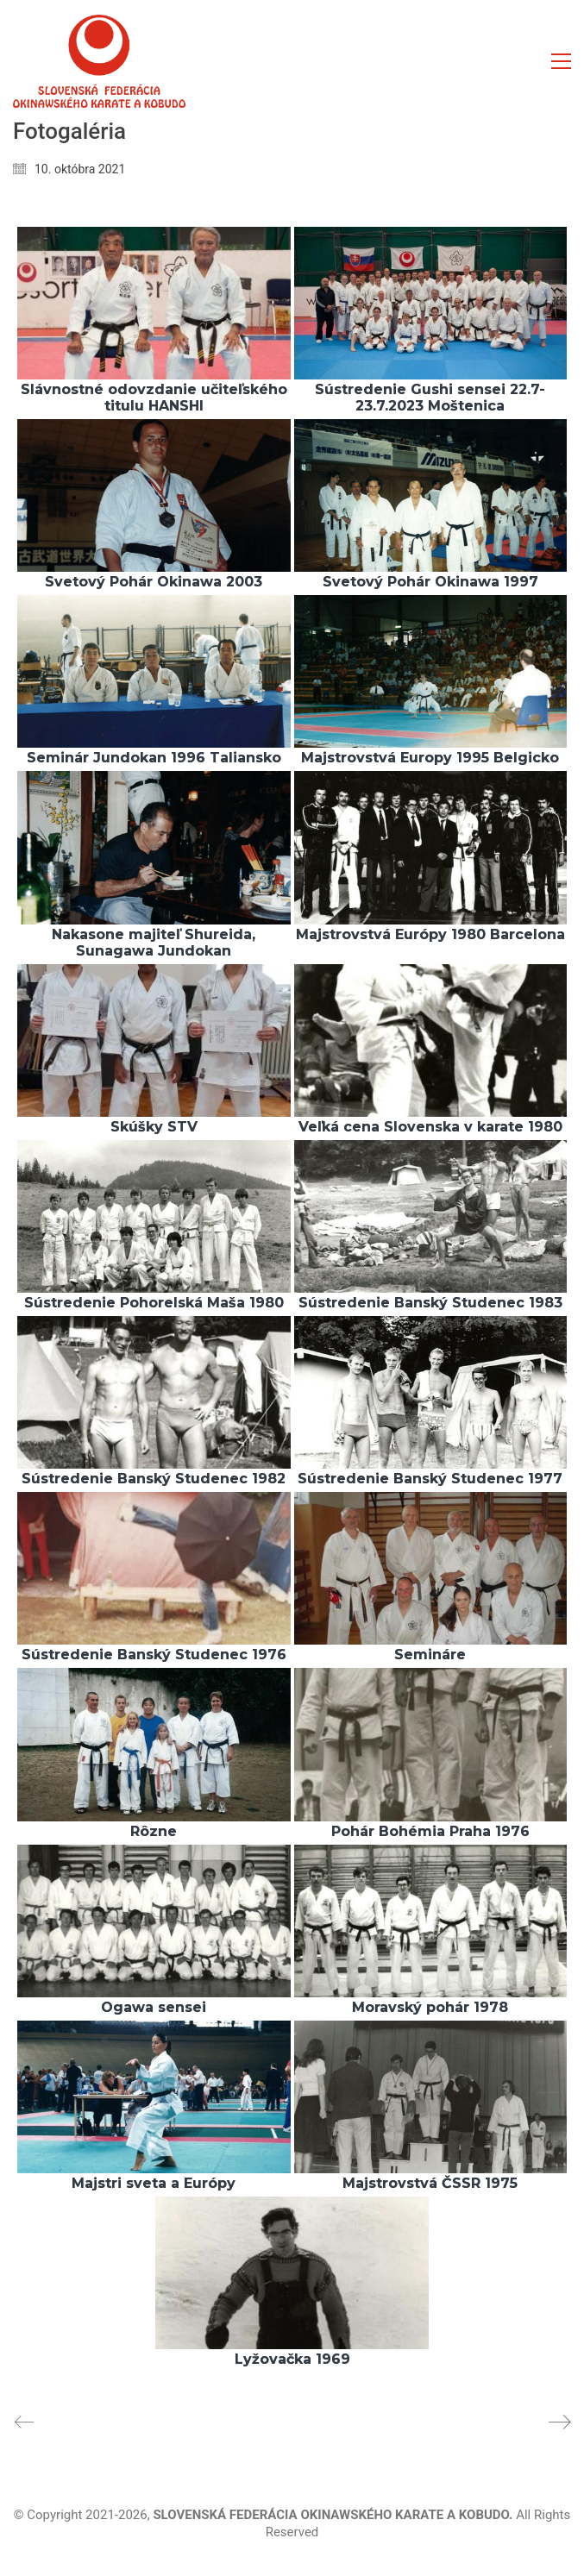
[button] (561, 61)
